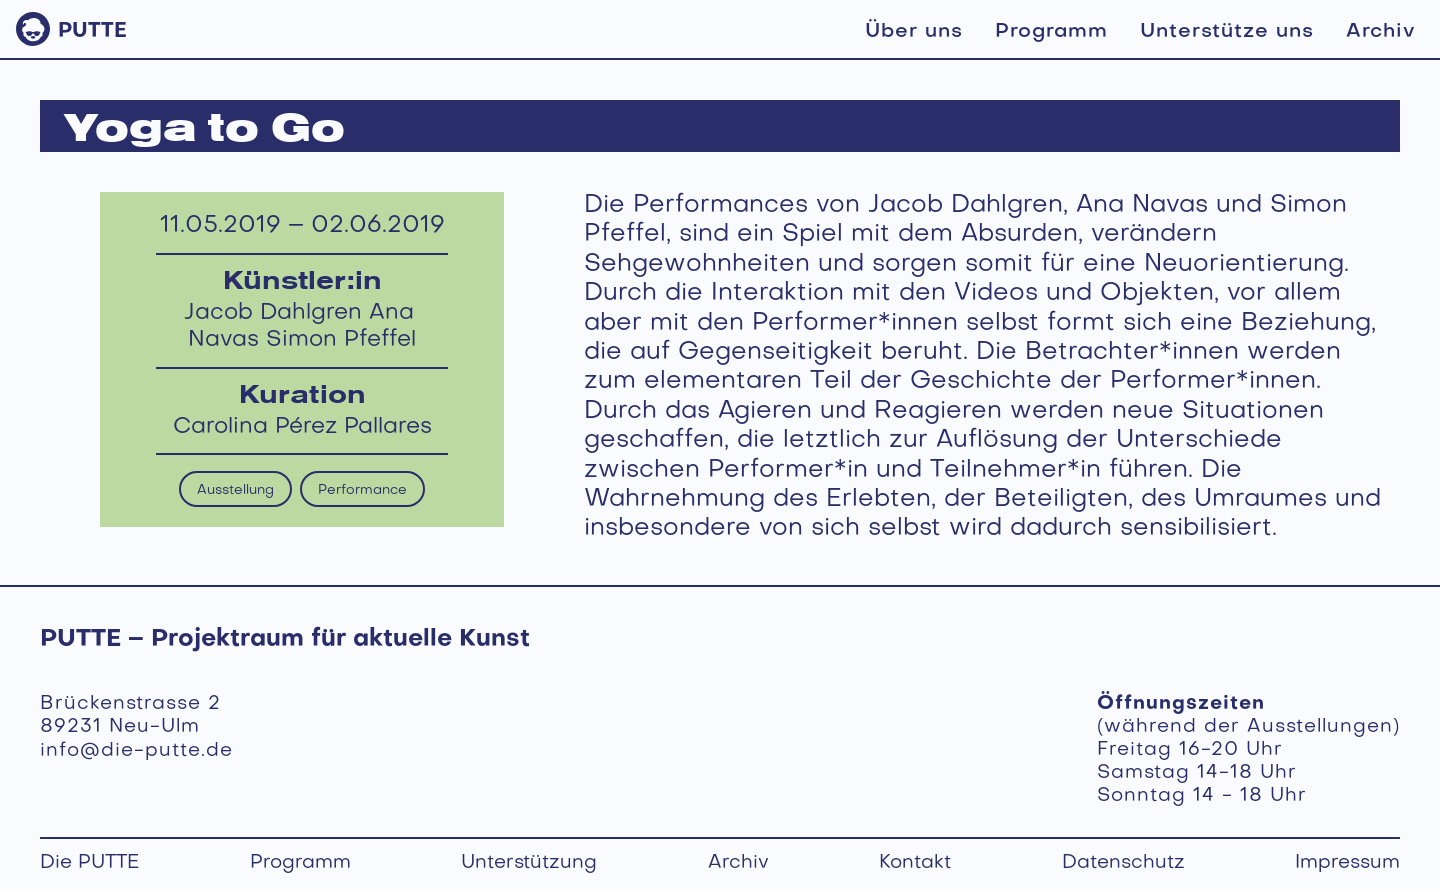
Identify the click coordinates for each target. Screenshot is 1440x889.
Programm (1051, 32)
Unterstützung (529, 864)
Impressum (1347, 864)
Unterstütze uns (1227, 32)
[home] (71, 29)
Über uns (914, 32)
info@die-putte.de (136, 751)
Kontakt (915, 864)
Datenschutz (1123, 864)
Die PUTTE (89, 864)
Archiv (1381, 32)
